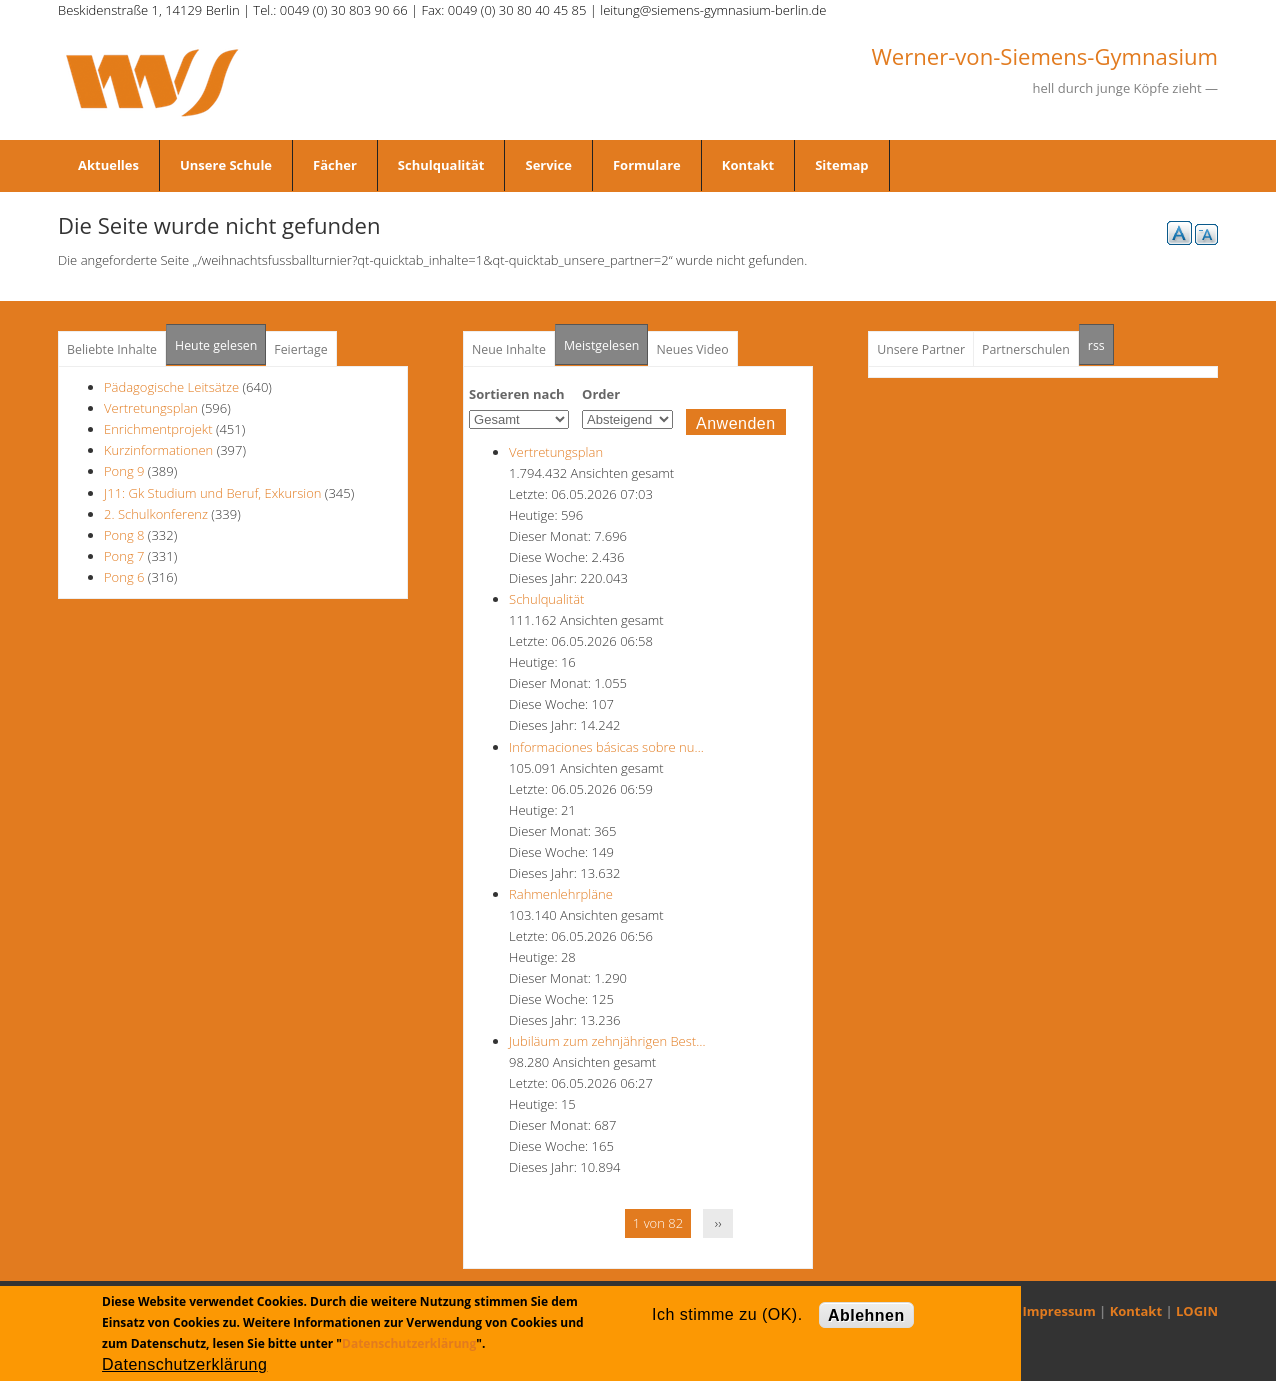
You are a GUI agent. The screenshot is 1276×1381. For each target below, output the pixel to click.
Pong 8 (124, 535)
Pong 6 (124, 577)
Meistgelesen (602, 345)
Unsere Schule (226, 165)
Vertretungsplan (151, 408)
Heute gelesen (216, 345)
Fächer (335, 165)
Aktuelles (108, 165)
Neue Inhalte (509, 349)
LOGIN (1197, 1311)
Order (601, 394)
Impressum (1059, 1311)
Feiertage (300, 349)
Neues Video (692, 349)
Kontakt (748, 165)
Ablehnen (866, 1315)
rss (1101, 339)
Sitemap (841, 165)
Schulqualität (441, 165)
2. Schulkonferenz (156, 514)
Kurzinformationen (158, 450)
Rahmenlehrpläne (561, 894)
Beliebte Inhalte (112, 349)
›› (718, 1223)
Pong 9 (124, 471)
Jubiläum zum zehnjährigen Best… (607, 1041)
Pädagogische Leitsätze (171, 387)
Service (548, 165)
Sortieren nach (517, 394)
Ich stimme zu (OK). (727, 1314)
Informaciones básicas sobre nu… (606, 747)
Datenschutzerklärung (409, 1343)
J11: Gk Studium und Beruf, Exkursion (212, 493)
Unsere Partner (921, 349)
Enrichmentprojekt (158, 429)
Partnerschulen (1026, 349)
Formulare (647, 165)
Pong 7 (124, 556)
